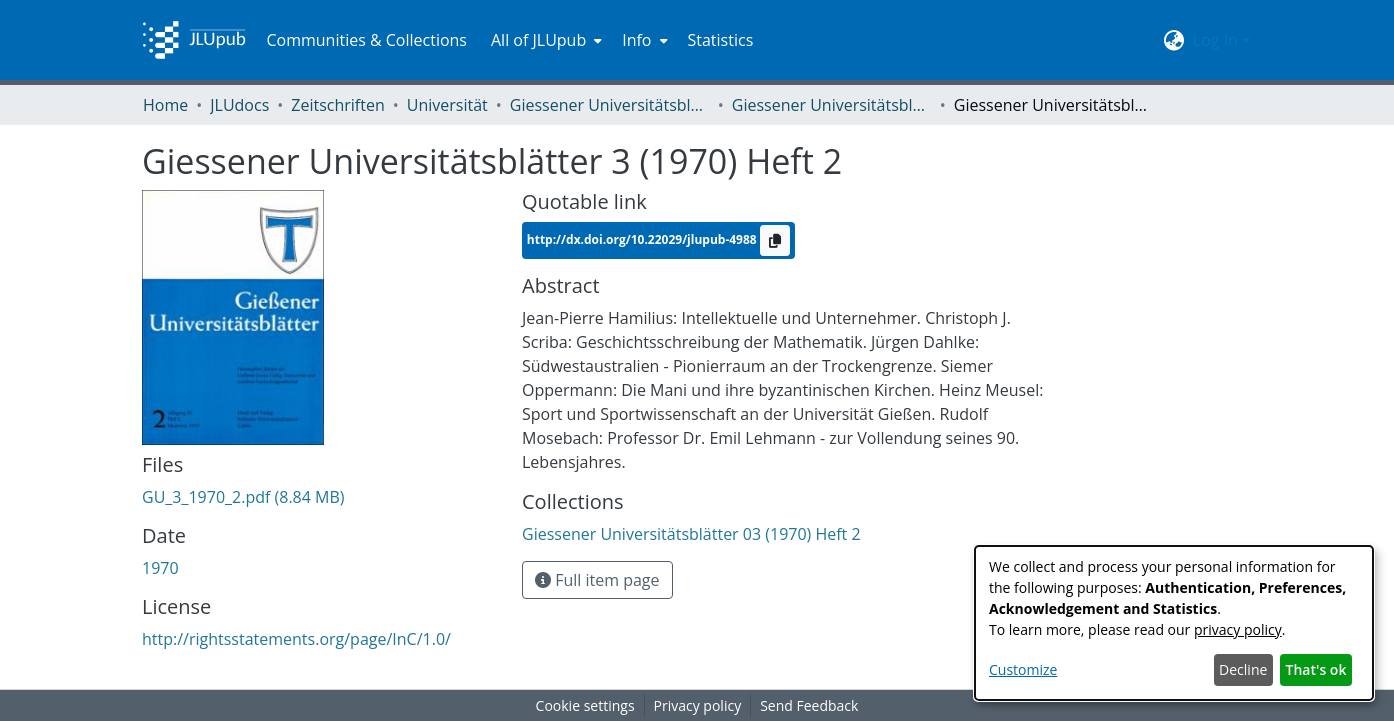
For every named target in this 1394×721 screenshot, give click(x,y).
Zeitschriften (337, 105)
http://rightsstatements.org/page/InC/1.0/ (296, 639)
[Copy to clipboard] (775, 240)
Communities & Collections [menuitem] (366, 40)
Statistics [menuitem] (721, 40)
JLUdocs (239, 105)
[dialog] (1174, 623)
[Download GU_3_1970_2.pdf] (243, 497)
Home (165, 105)
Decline (1243, 669)
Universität (447, 105)
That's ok (1316, 669)
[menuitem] (544, 40)
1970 (160, 568)
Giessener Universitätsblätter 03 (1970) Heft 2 (832, 105)
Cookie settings (585, 705)
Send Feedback (809, 705)
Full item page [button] (597, 580)
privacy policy (1238, 629)
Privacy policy (698, 705)
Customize (1023, 669)
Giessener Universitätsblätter (610, 105)
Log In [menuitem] (1215, 40)
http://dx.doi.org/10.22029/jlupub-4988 (643, 239)
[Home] (194, 40)
